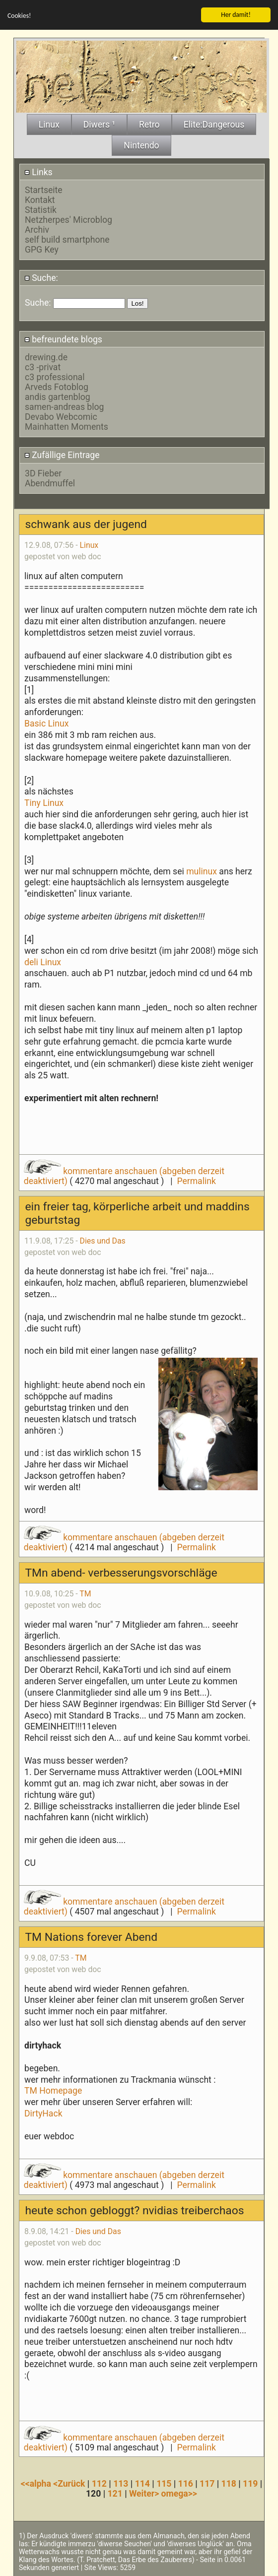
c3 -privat (43, 367)
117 (207, 2483)
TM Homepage (53, 2090)
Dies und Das (103, 1240)
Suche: (41, 277)
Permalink (196, 1181)
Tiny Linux (44, 802)
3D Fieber (43, 472)
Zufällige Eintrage (62, 455)
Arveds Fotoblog (56, 387)
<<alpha (37, 2483)
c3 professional (54, 377)
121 (114, 2493)
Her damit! (236, 14)
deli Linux (42, 961)
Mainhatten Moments (66, 426)
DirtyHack (43, 2113)
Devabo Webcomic (61, 416)
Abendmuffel (50, 482)
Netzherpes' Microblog (68, 219)
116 (185, 2483)
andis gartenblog (57, 396)
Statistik (41, 209)
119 (250, 2483)
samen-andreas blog (64, 406)
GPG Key (42, 249)
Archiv (37, 229)
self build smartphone (67, 239)
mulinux (201, 870)
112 (99, 2483)
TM (85, 1593)
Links (38, 171)
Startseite (44, 189)
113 (120, 2483)
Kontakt (40, 199)
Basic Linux (46, 723)
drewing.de (46, 357)
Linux (89, 544)
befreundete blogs (63, 338)
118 (228, 2483)
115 (163, 2483)
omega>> (179, 2493)
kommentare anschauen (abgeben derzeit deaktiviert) (124, 1176)
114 (142, 2483)
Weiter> (145, 2493)
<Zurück (70, 2483)
